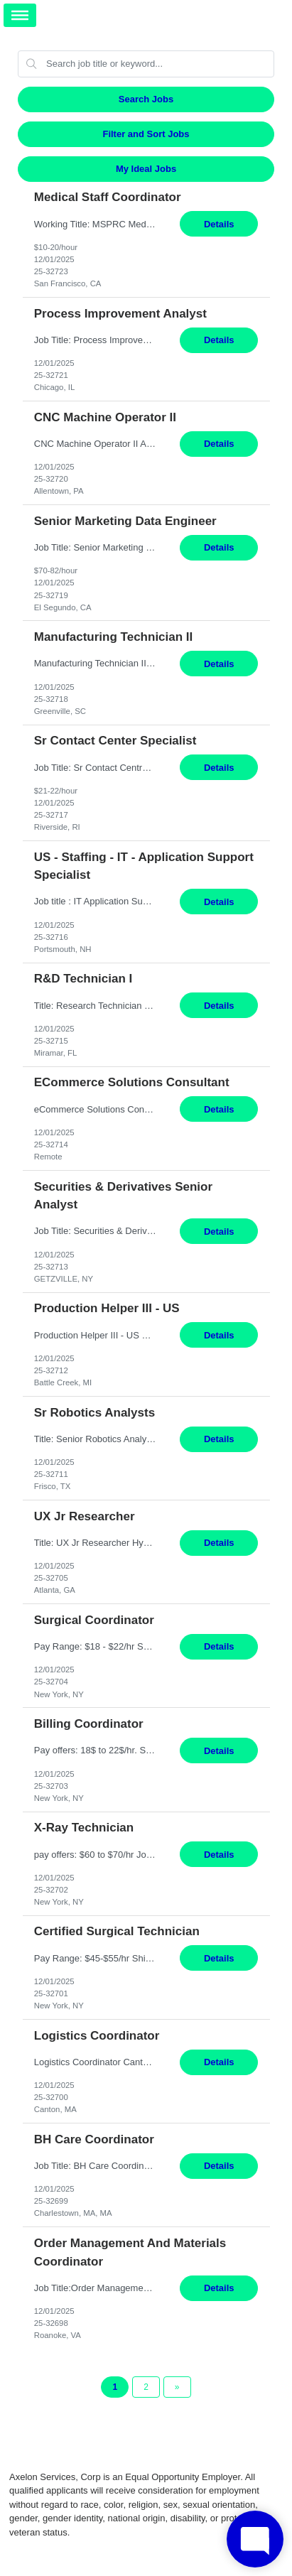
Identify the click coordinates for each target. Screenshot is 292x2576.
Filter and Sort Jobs (145, 134)
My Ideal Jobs (146, 168)
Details (219, 224)
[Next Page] (177, 2387)
